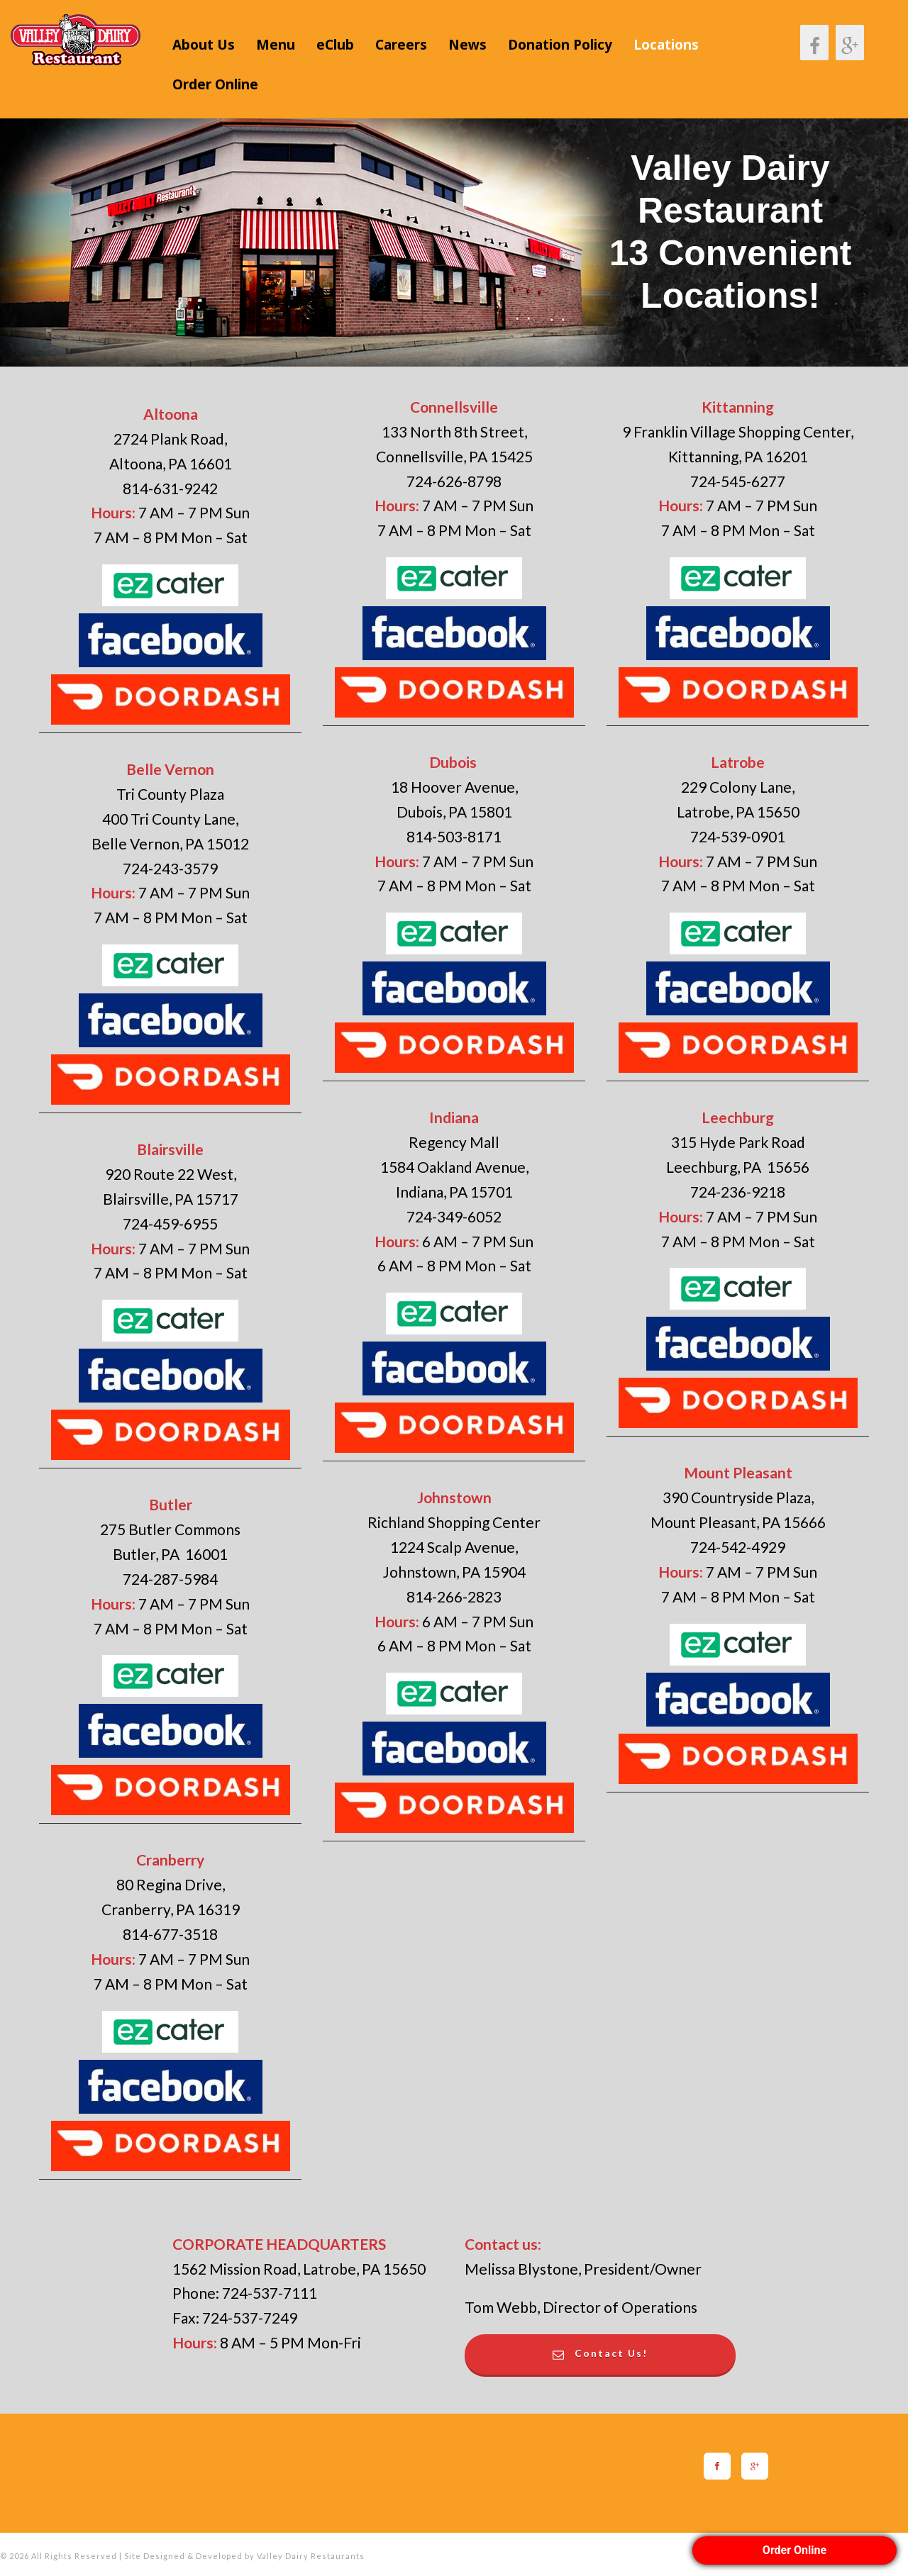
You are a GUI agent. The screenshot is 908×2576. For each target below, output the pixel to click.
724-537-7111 (269, 2293)
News (467, 44)
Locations (666, 44)
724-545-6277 (737, 481)
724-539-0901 (737, 836)
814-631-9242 (170, 488)
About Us (203, 44)
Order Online (215, 84)
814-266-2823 (454, 1596)
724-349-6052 (454, 1216)
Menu (275, 44)
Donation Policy (560, 44)
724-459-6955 (170, 1223)
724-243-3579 (170, 868)
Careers (401, 44)
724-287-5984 (170, 1579)
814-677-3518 (170, 1934)
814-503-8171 (454, 836)
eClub (335, 44)
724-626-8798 (454, 481)
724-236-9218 (737, 1191)
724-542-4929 (737, 1547)
